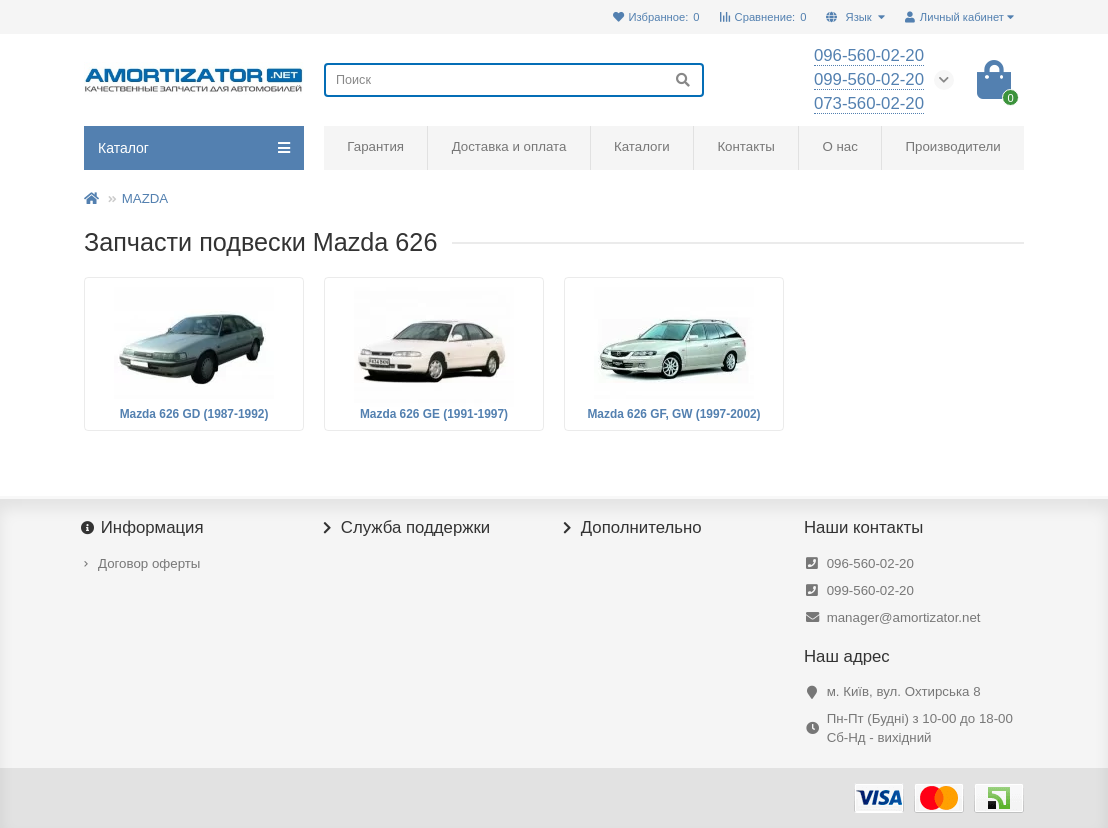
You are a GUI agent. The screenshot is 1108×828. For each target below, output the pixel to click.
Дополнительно (633, 528)
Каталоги (642, 146)
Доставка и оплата (509, 146)
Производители (953, 146)
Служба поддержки (407, 528)
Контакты (745, 146)
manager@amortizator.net (904, 617)
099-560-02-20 (870, 590)
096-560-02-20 (870, 563)
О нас (839, 146)
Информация (144, 528)
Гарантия (375, 146)
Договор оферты (149, 563)
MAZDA (145, 198)
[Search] (514, 80)
